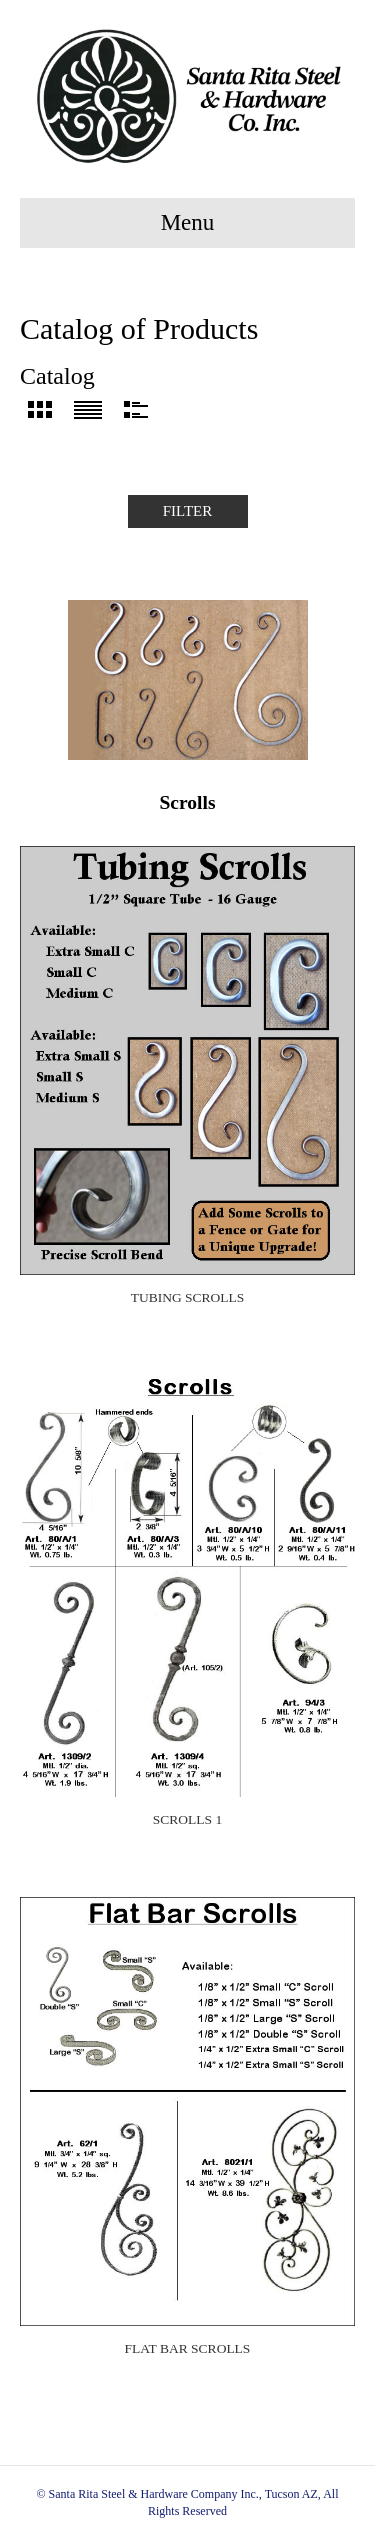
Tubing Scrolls (188, 1297)
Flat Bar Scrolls (188, 2348)
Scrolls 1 (187, 1819)
